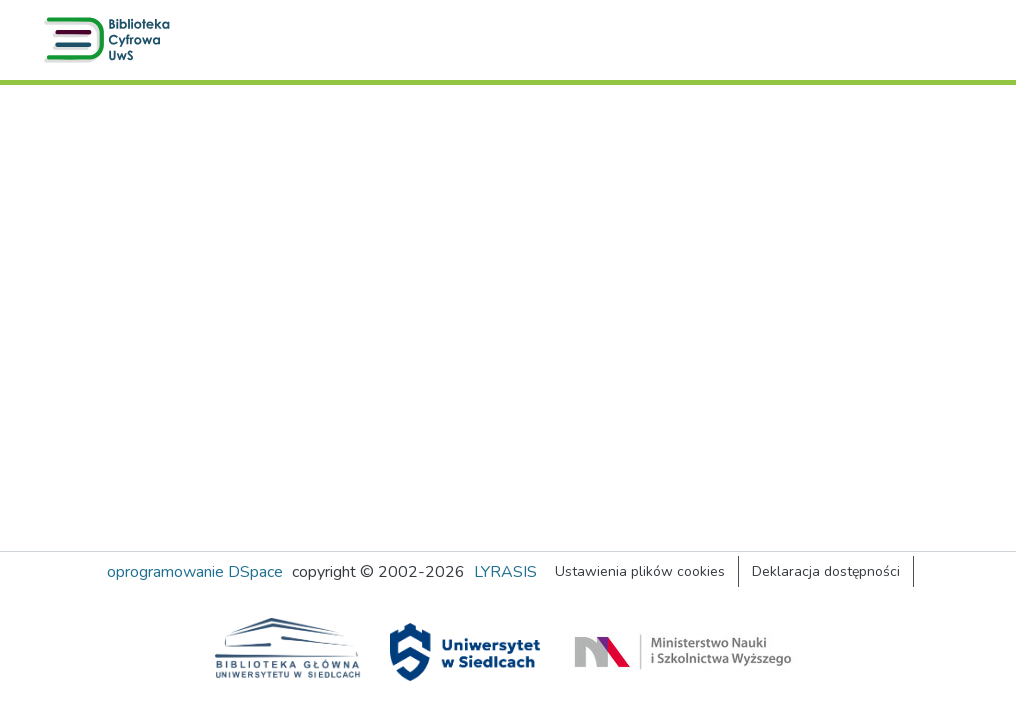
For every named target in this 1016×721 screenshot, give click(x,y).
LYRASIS (505, 572)
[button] (111, 40)
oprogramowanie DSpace (195, 572)
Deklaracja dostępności (826, 571)
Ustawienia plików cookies (640, 571)
